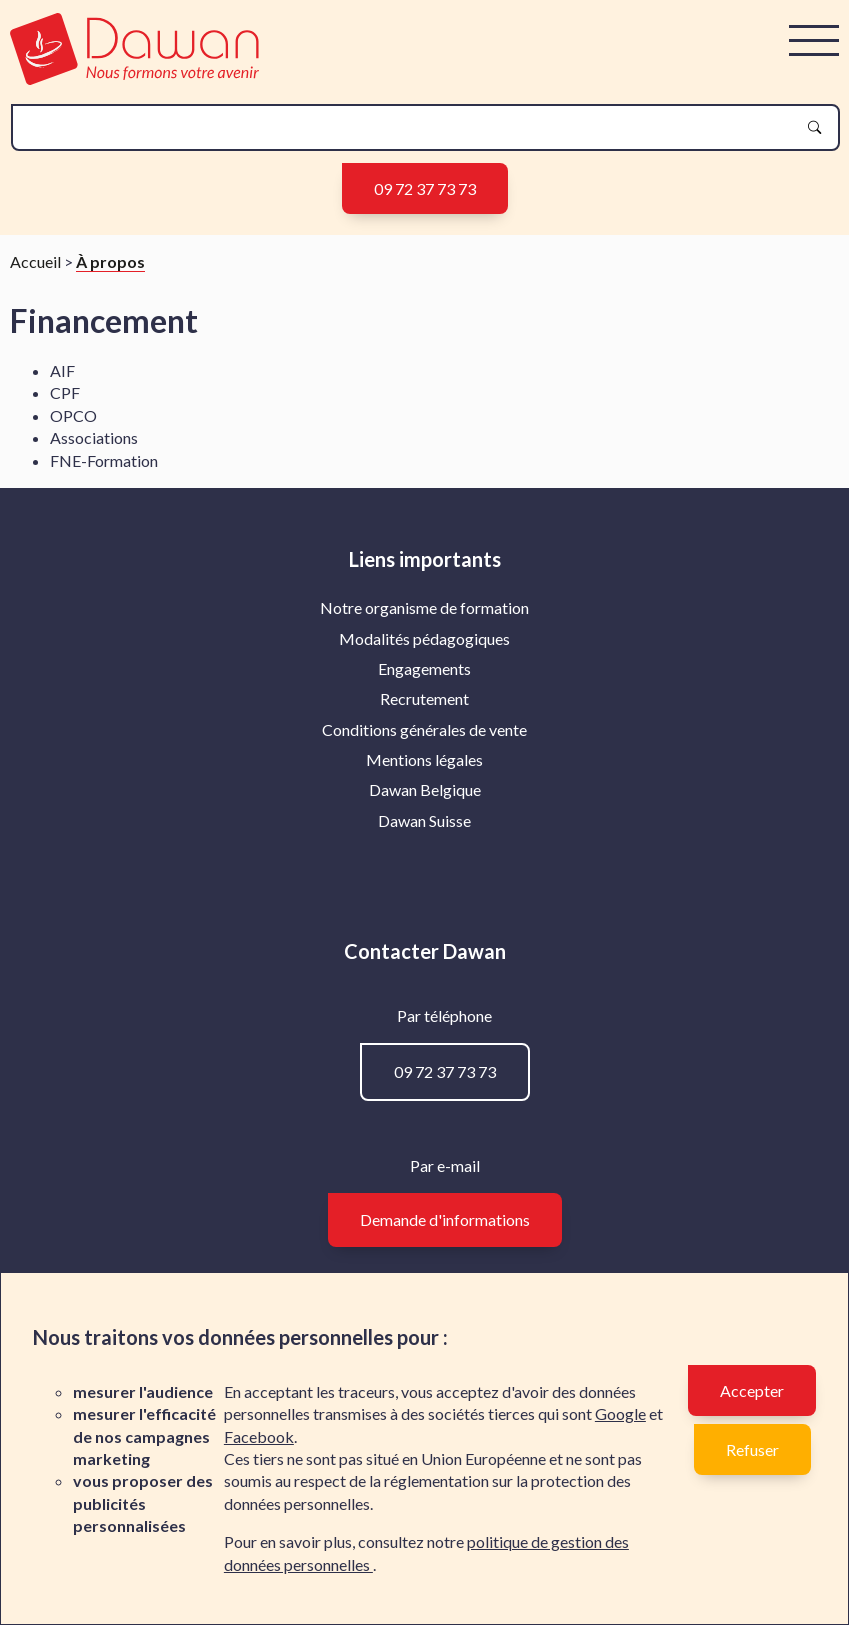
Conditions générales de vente (424, 729)
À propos (110, 261)
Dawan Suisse (424, 820)
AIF (62, 370)
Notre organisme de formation (424, 607)
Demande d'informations (445, 1219)
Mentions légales (424, 759)
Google (620, 1413)
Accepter (752, 1390)
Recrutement (424, 698)
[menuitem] (424, 608)
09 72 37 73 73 (425, 188)
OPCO (73, 415)
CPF (65, 392)
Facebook (259, 1436)
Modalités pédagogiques (424, 638)
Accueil (35, 261)
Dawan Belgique (425, 789)
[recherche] (409, 127)
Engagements (424, 668)
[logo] (134, 78)
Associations (94, 437)
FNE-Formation (104, 460)
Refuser (752, 1449)
